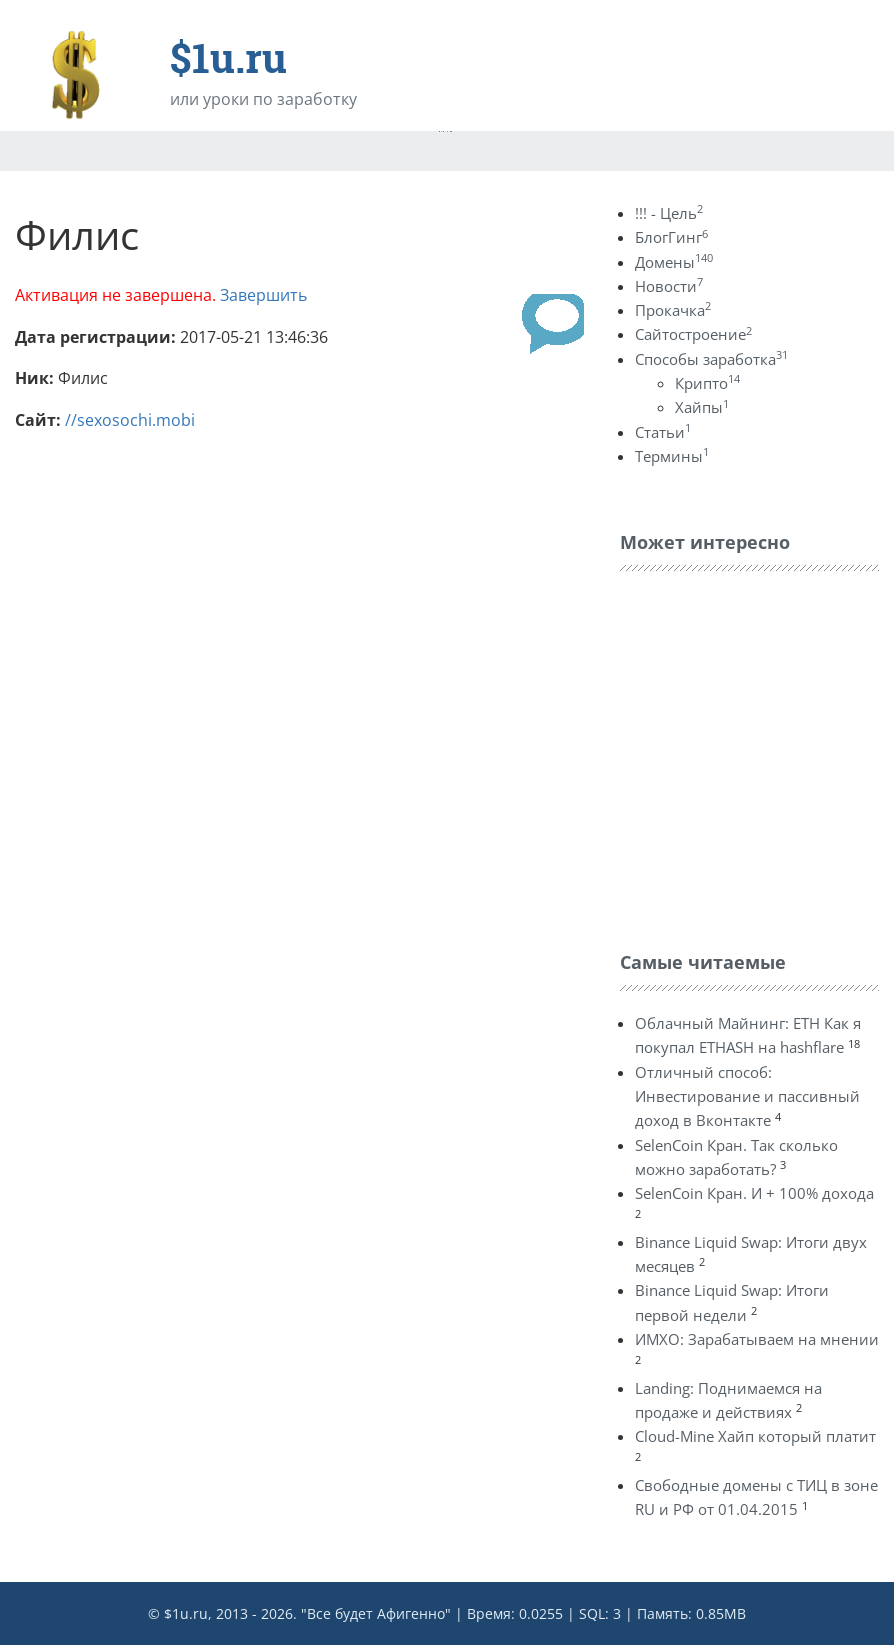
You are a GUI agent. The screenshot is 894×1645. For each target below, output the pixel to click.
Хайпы (702, 407)
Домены (674, 262)
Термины (672, 456)
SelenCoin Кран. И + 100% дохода (754, 1193)
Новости (669, 286)
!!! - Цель (669, 213)
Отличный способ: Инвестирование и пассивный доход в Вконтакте (747, 1096)
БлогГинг (671, 237)
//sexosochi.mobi (130, 420)
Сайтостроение (693, 334)
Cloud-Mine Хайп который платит (755, 1436)
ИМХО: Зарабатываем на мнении (757, 1339)
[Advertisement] (757, 756)
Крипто (707, 383)
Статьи (663, 432)
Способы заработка (711, 359)
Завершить (263, 295)
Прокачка (673, 310)
